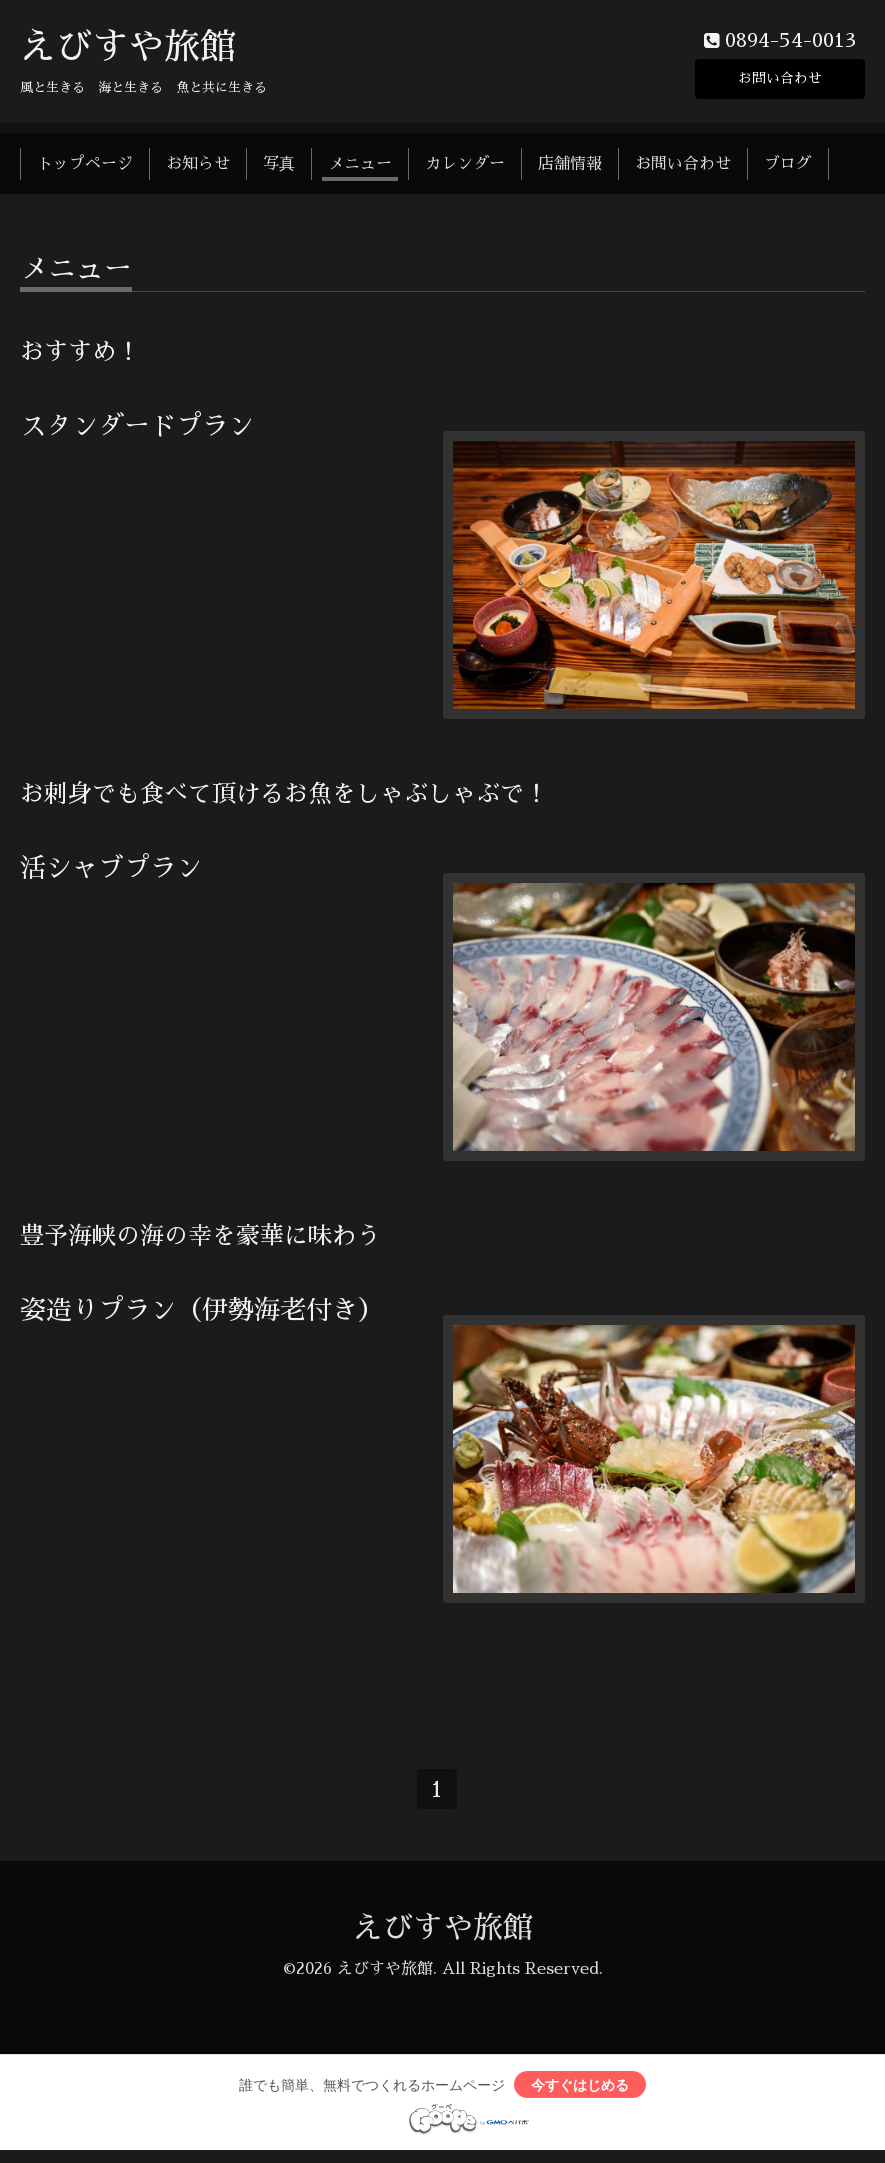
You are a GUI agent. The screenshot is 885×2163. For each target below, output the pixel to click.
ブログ (788, 168)
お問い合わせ (780, 80)
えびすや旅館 (128, 51)
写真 (279, 168)
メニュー (360, 168)
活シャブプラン (111, 872)
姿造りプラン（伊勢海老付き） (202, 1314)
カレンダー (465, 168)
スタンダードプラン (137, 430)
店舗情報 (570, 168)
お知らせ (198, 168)
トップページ (85, 168)
